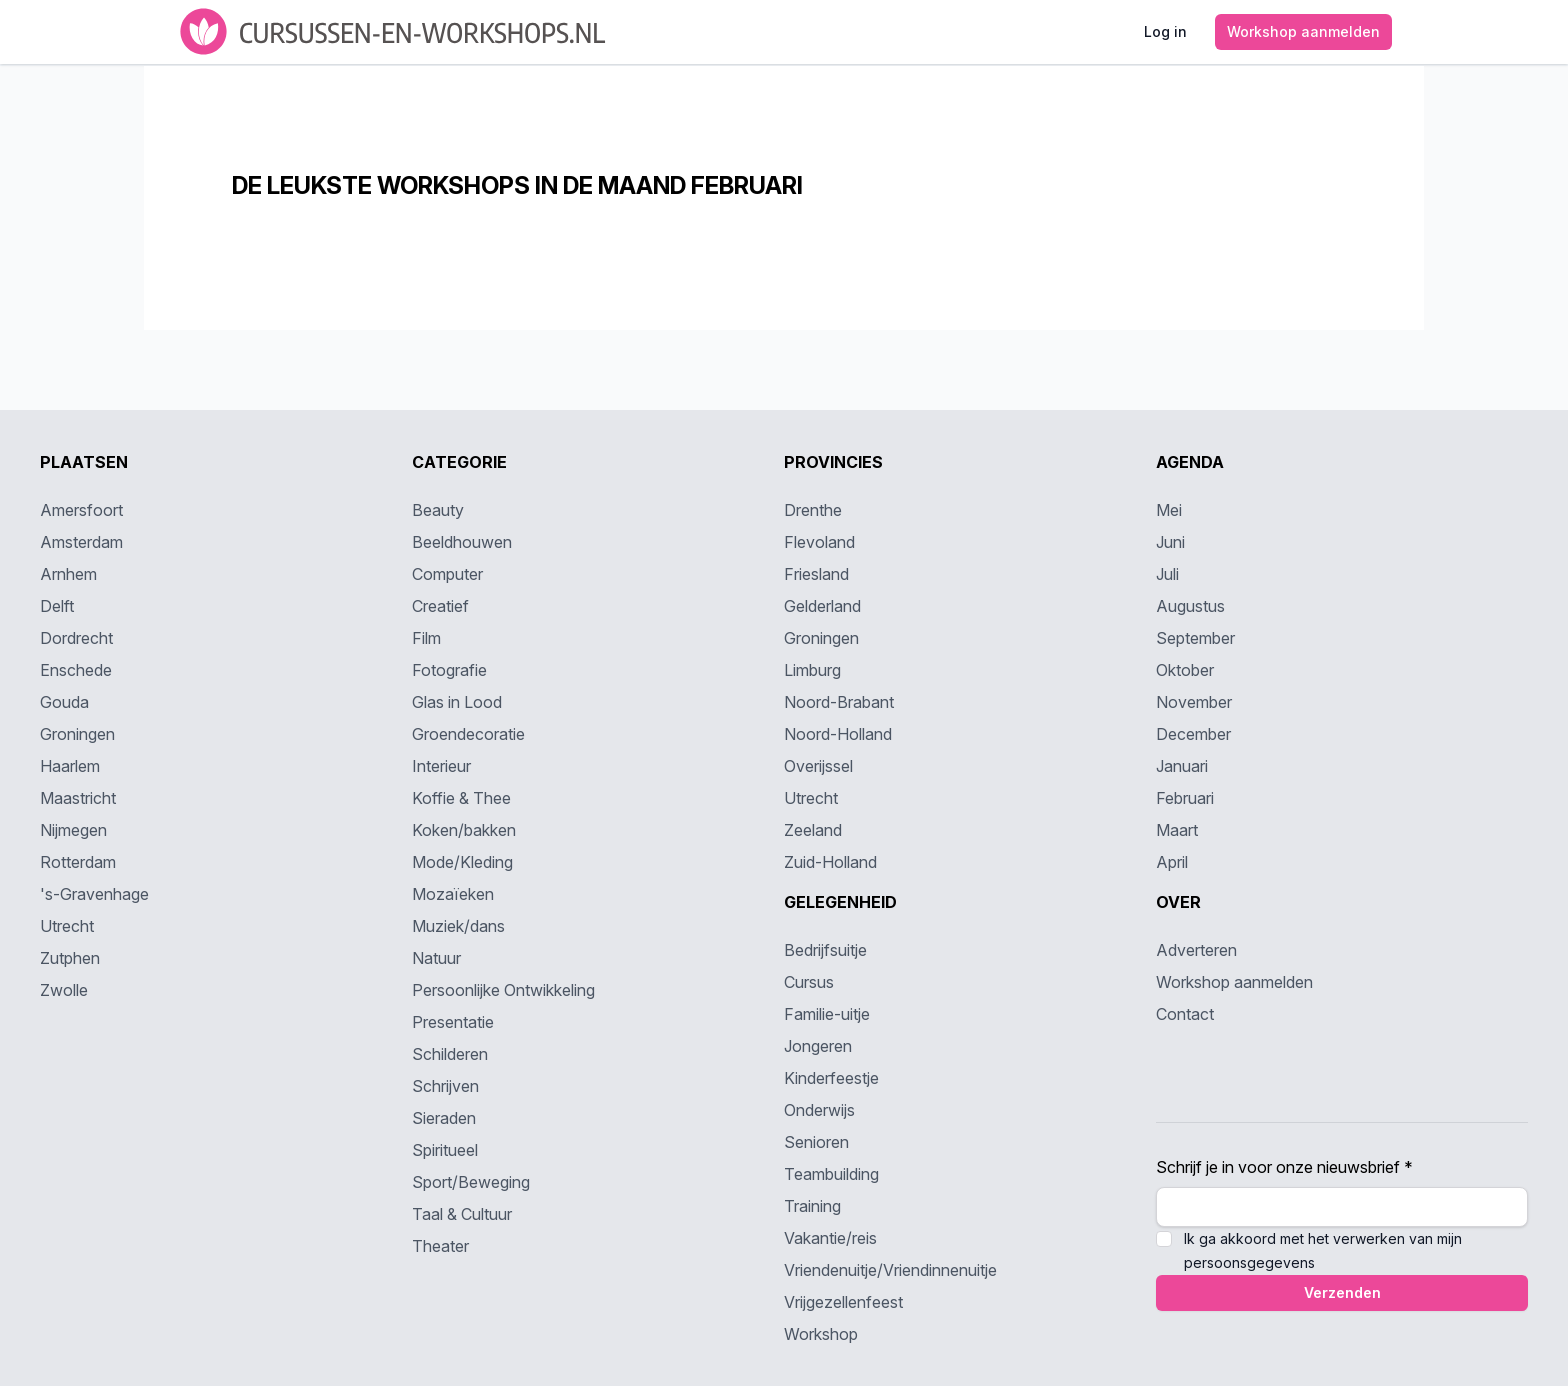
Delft (57, 606)
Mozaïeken (453, 894)
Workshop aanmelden (1303, 31)
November (1194, 702)
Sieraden (444, 1118)
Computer (447, 574)
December (1193, 734)
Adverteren (1196, 950)
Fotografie (449, 670)
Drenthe (813, 510)
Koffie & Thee (461, 798)
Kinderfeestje (831, 1078)
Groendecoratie (468, 734)
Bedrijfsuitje (825, 950)
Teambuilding (831, 1174)
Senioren (816, 1142)
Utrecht (67, 926)
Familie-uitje (827, 1014)
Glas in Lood (457, 702)
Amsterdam (81, 542)
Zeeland (813, 830)
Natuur (436, 958)
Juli (1167, 574)
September (1195, 638)
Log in (1165, 31)
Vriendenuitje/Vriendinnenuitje (890, 1270)
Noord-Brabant (839, 702)
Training (812, 1206)
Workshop (821, 1334)
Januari (1182, 766)
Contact (1185, 1014)
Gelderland (822, 606)
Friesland (816, 574)
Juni (1170, 542)
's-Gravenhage (94, 894)
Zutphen (70, 958)
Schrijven (445, 1086)
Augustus (1190, 606)
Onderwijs (819, 1110)
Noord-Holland (838, 734)
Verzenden (1342, 1292)
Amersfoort (81, 510)
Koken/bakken (464, 830)
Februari (1185, 798)
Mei (1169, 510)
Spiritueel (445, 1150)
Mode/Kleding (462, 862)
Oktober (1185, 670)
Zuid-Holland (830, 862)
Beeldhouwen (462, 542)
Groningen (77, 734)
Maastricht (78, 798)
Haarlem (70, 766)
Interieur (441, 766)
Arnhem (68, 574)
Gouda (64, 702)
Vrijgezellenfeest (843, 1302)
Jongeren (818, 1046)
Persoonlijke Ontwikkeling (503, 990)
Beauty (438, 510)
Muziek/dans (458, 926)
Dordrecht (76, 638)
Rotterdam (78, 862)
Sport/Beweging (471, 1182)
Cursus (809, 982)
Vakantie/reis (830, 1238)
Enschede (76, 670)
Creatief (440, 606)
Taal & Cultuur (462, 1214)
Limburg (812, 670)
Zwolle (64, 990)
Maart (1177, 830)
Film (426, 638)
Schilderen (450, 1054)
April (1172, 862)
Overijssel (818, 766)
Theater (440, 1246)
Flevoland (819, 542)
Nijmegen (73, 830)
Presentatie (453, 1022)
